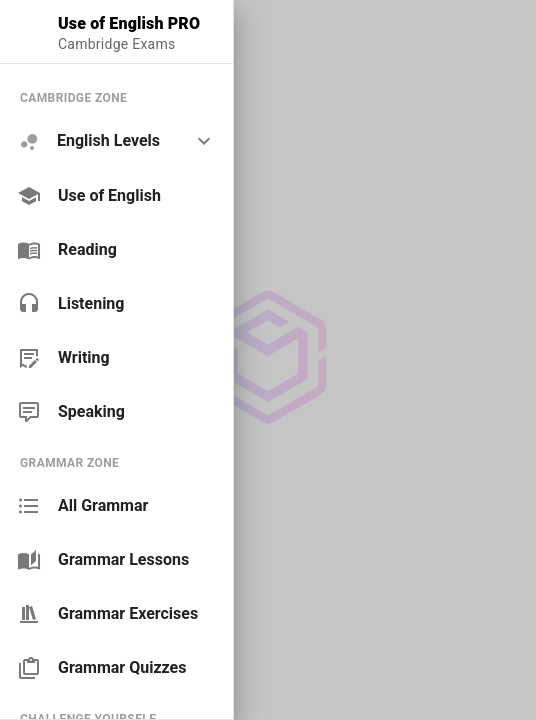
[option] (116, 141)
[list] (116, 254)
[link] (116, 196)
